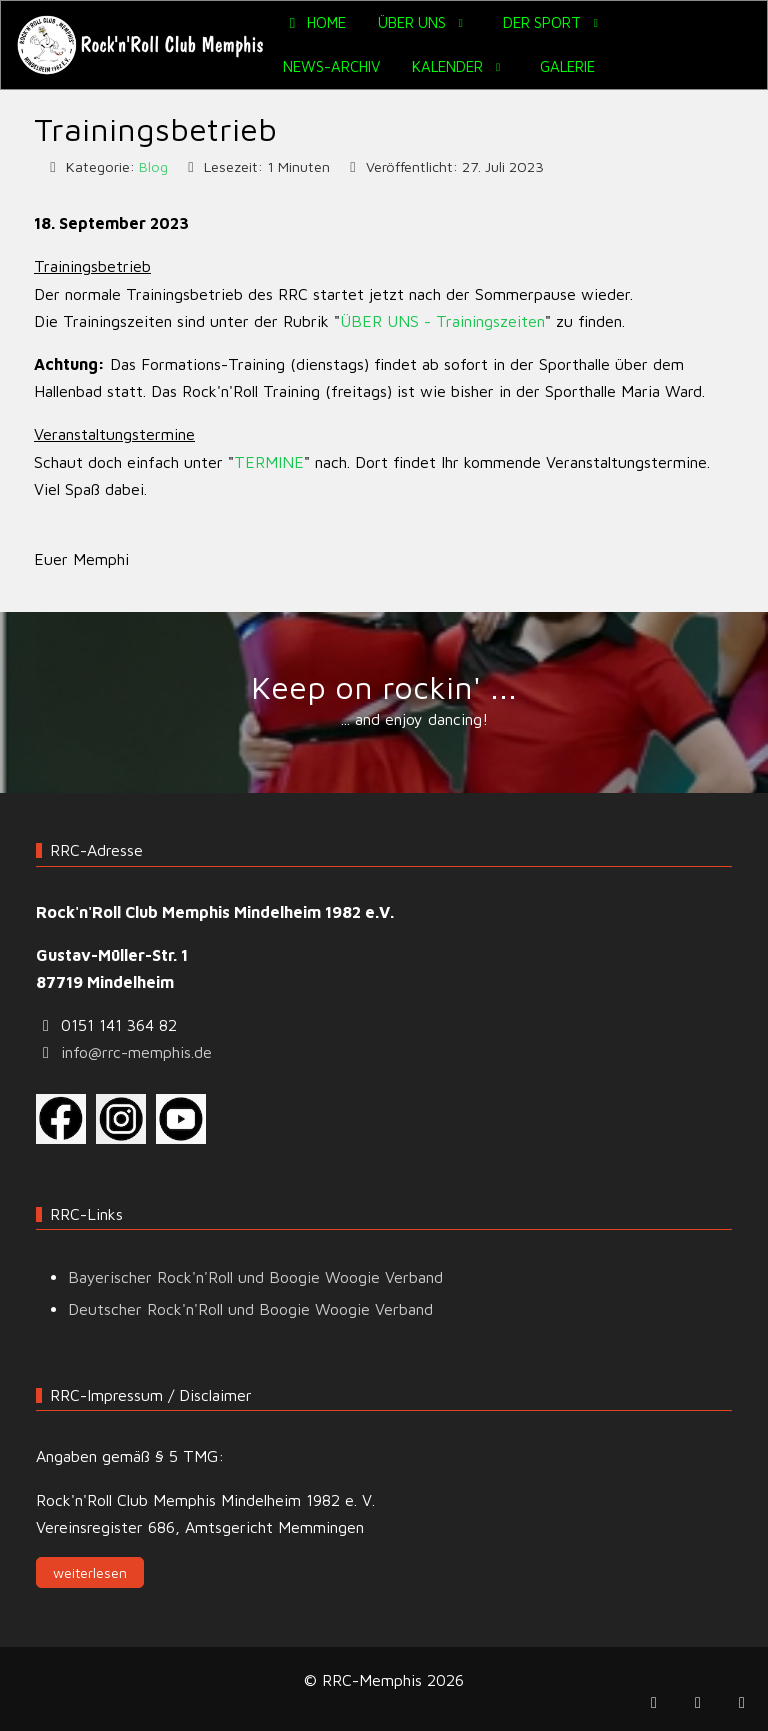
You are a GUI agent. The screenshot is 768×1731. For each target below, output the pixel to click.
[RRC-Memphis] (142, 45)
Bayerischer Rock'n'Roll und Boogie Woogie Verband (255, 1277)
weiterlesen (90, 1572)
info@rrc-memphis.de (136, 1052)
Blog (153, 166)
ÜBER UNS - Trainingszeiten (442, 321)
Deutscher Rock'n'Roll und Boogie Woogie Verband (250, 1309)
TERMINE (269, 462)
